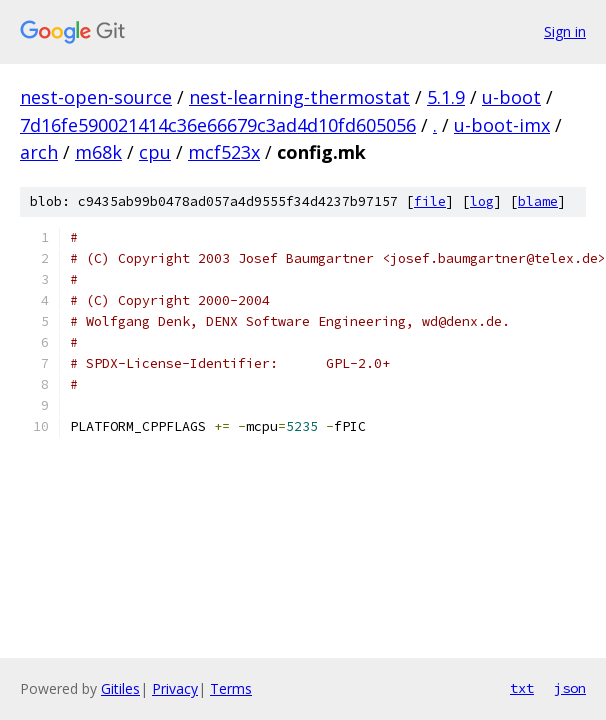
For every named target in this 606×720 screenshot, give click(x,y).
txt (522, 688)
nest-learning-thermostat (299, 97)
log (482, 201)
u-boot (511, 97)
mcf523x (224, 152)
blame (538, 201)
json (570, 688)
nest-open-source (96, 97)
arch (39, 152)
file (430, 201)
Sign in (565, 31)
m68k (98, 152)
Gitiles (120, 688)
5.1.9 (446, 97)
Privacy (175, 688)
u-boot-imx (502, 125)
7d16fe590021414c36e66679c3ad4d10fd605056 (218, 125)
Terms (231, 688)
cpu (155, 152)
